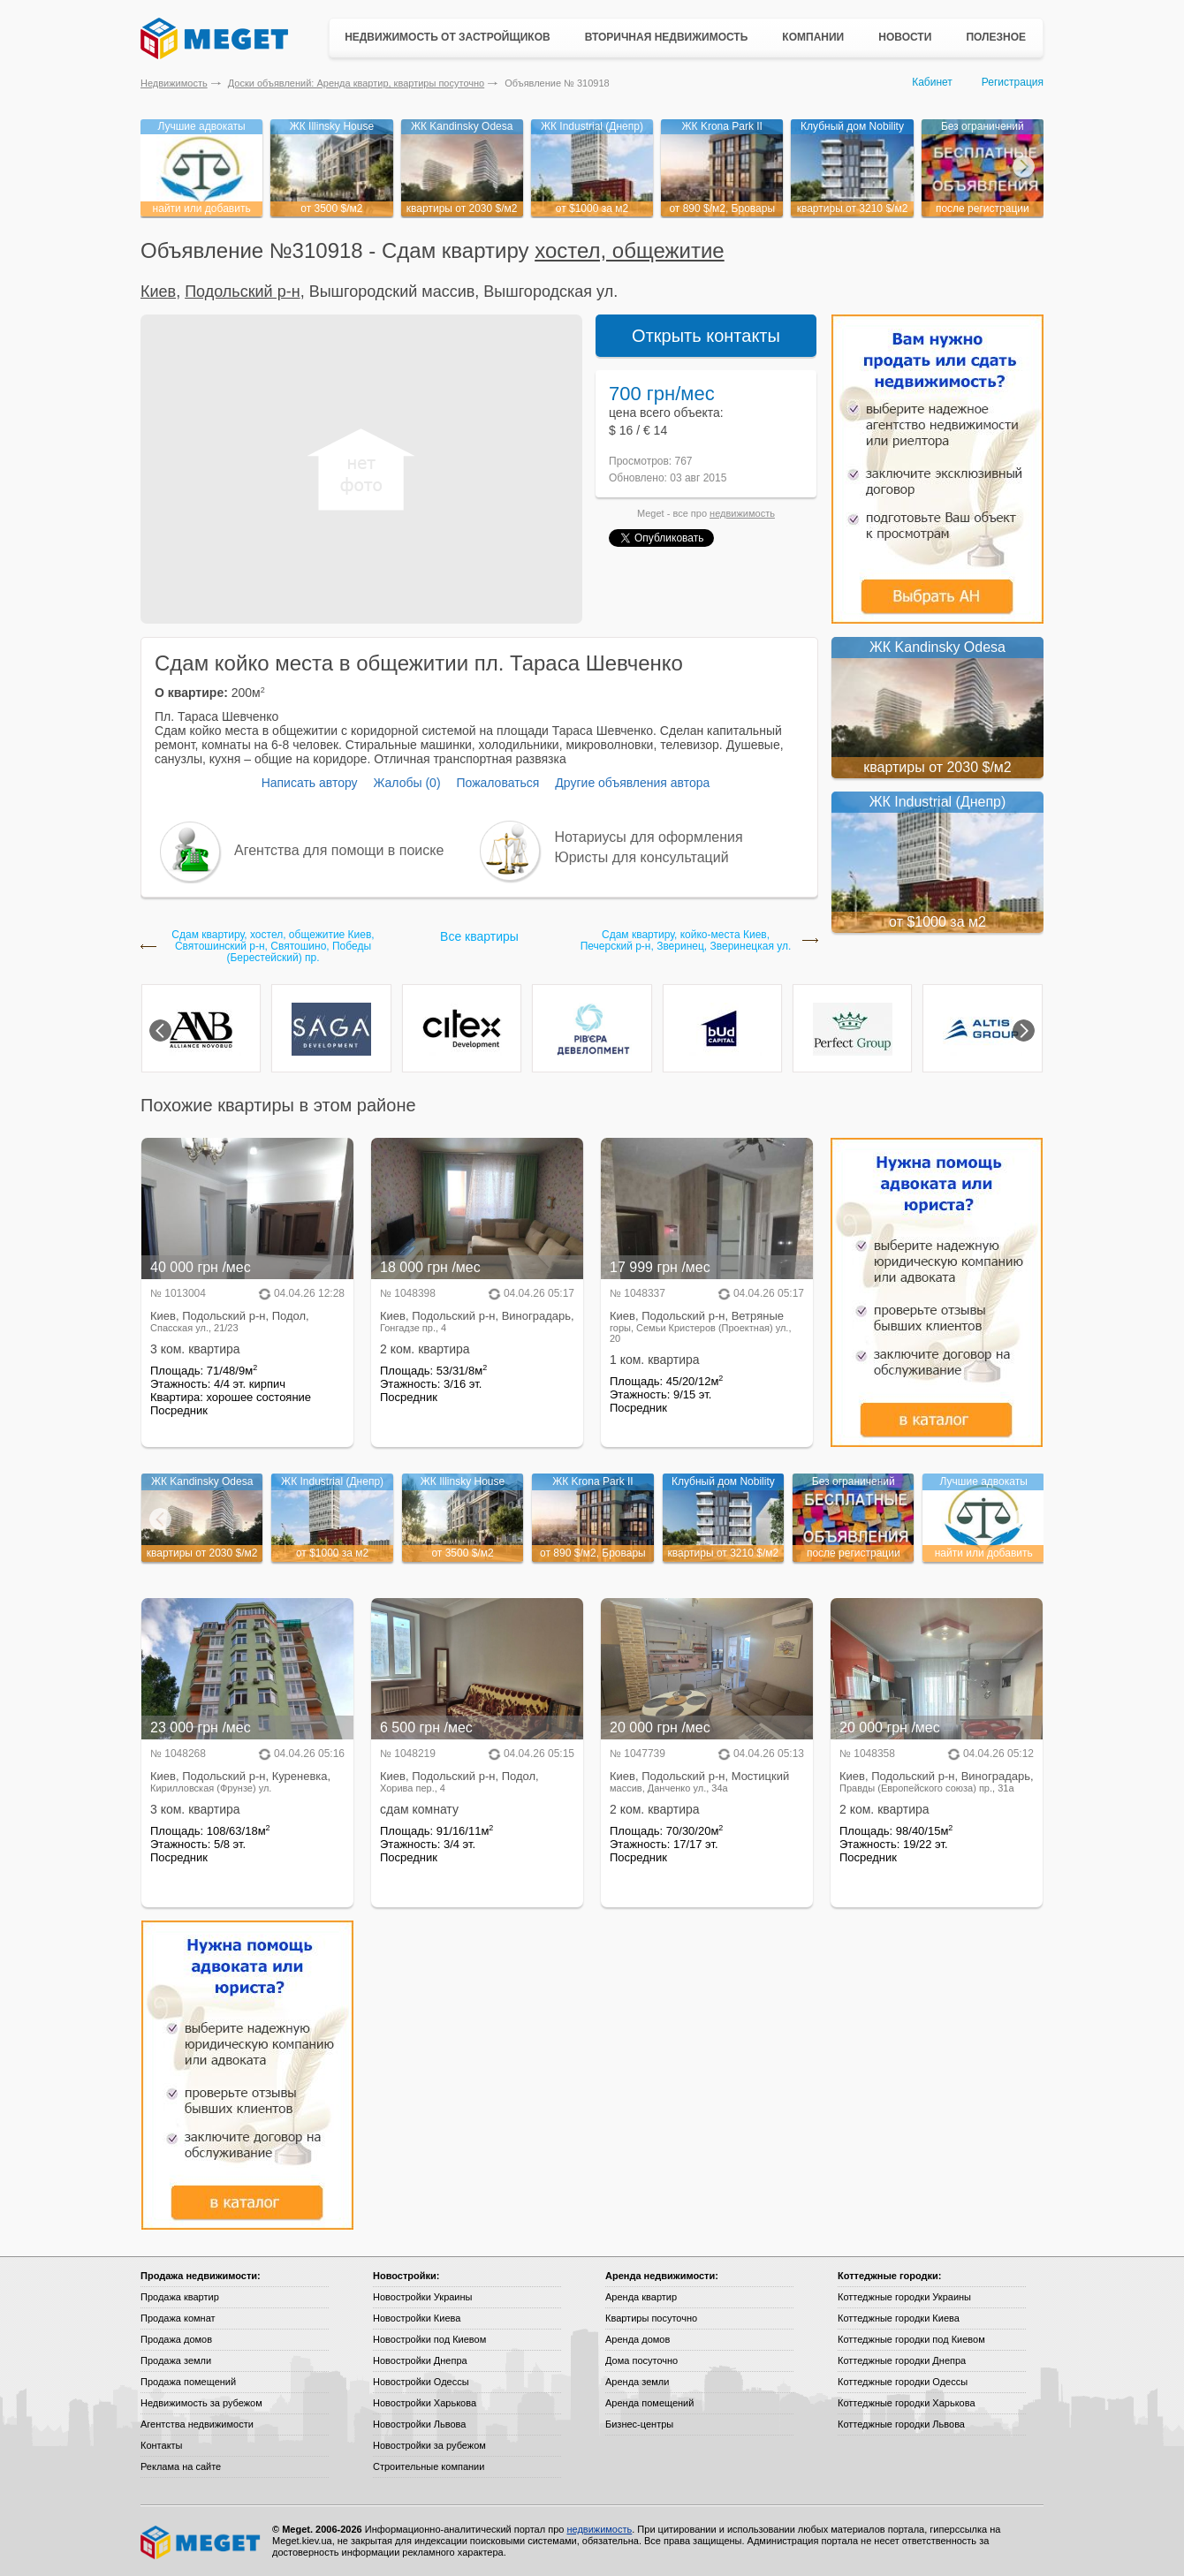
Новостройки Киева (416, 2318)
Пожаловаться (497, 783)
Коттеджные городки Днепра (902, 2360)
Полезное (996, 37)
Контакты (161, 2445)
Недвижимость (174, 83)
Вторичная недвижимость (666, 37)
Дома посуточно (641, 2360)
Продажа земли (175, 2360)
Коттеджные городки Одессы (903, 2381)
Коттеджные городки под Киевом (911, 2339)
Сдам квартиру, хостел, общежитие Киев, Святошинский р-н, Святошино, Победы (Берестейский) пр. (272, 946)
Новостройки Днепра (420, 2360)
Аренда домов (637, 2339)
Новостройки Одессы (421, 2381)
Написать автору (310, 783)
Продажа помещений (188, 2381)
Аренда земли (637, 2381)
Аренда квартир (641, 2297)
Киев (158, 291)
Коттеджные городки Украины (904, 2297)
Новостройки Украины (423, 2297)
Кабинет (932, 82)
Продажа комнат (178, 2318)
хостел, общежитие (630, 250)
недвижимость (742, 513)
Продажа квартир (179, 2297)
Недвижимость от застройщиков (447, 37)
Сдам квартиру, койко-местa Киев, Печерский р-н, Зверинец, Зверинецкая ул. (686, 940)
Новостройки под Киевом (429, 2339)
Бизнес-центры (639, 2424)
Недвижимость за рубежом (201, 2403)
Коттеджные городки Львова (901, 2424)
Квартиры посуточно (651, 2318)
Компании (813, 37)
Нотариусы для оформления (649, 837)
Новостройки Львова (419, 2424)
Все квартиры (479, 936)
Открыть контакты (706, 335)
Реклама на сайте (180, 2466)
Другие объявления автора (632, 783)
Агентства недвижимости (197, 2424)
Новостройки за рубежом (429, 2445)
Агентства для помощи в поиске (339, 850)
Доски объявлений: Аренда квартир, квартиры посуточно (356, 83)
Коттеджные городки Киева (899, 2318)
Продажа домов (176, 2339)
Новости (904, 37)
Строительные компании (428, 2466)
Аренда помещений (649, 2403)
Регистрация (1013, 82)
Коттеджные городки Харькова (906, 2403)
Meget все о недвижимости (201, 2542)
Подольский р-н (242, 291)
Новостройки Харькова (424, 2403)
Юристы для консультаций (642, 857)
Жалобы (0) (406, 783)
